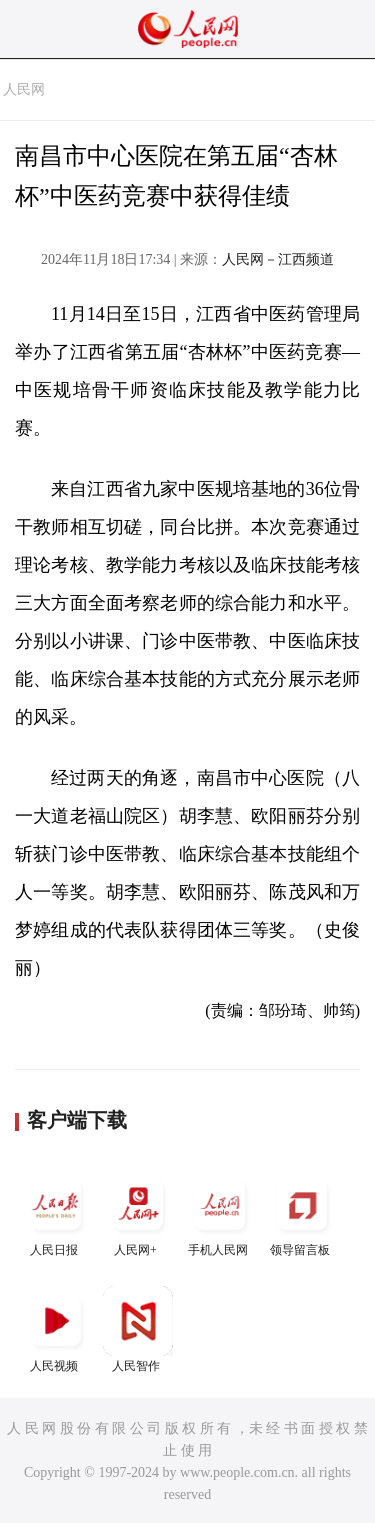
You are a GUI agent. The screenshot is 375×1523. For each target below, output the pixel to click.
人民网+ (138, 1213)
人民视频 (56, 1329)
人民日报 (56, 1213)
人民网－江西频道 (278, 259)
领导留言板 (302, 1213)
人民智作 (138, 1329)
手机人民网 (220, 1213)
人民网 (24, 89)
